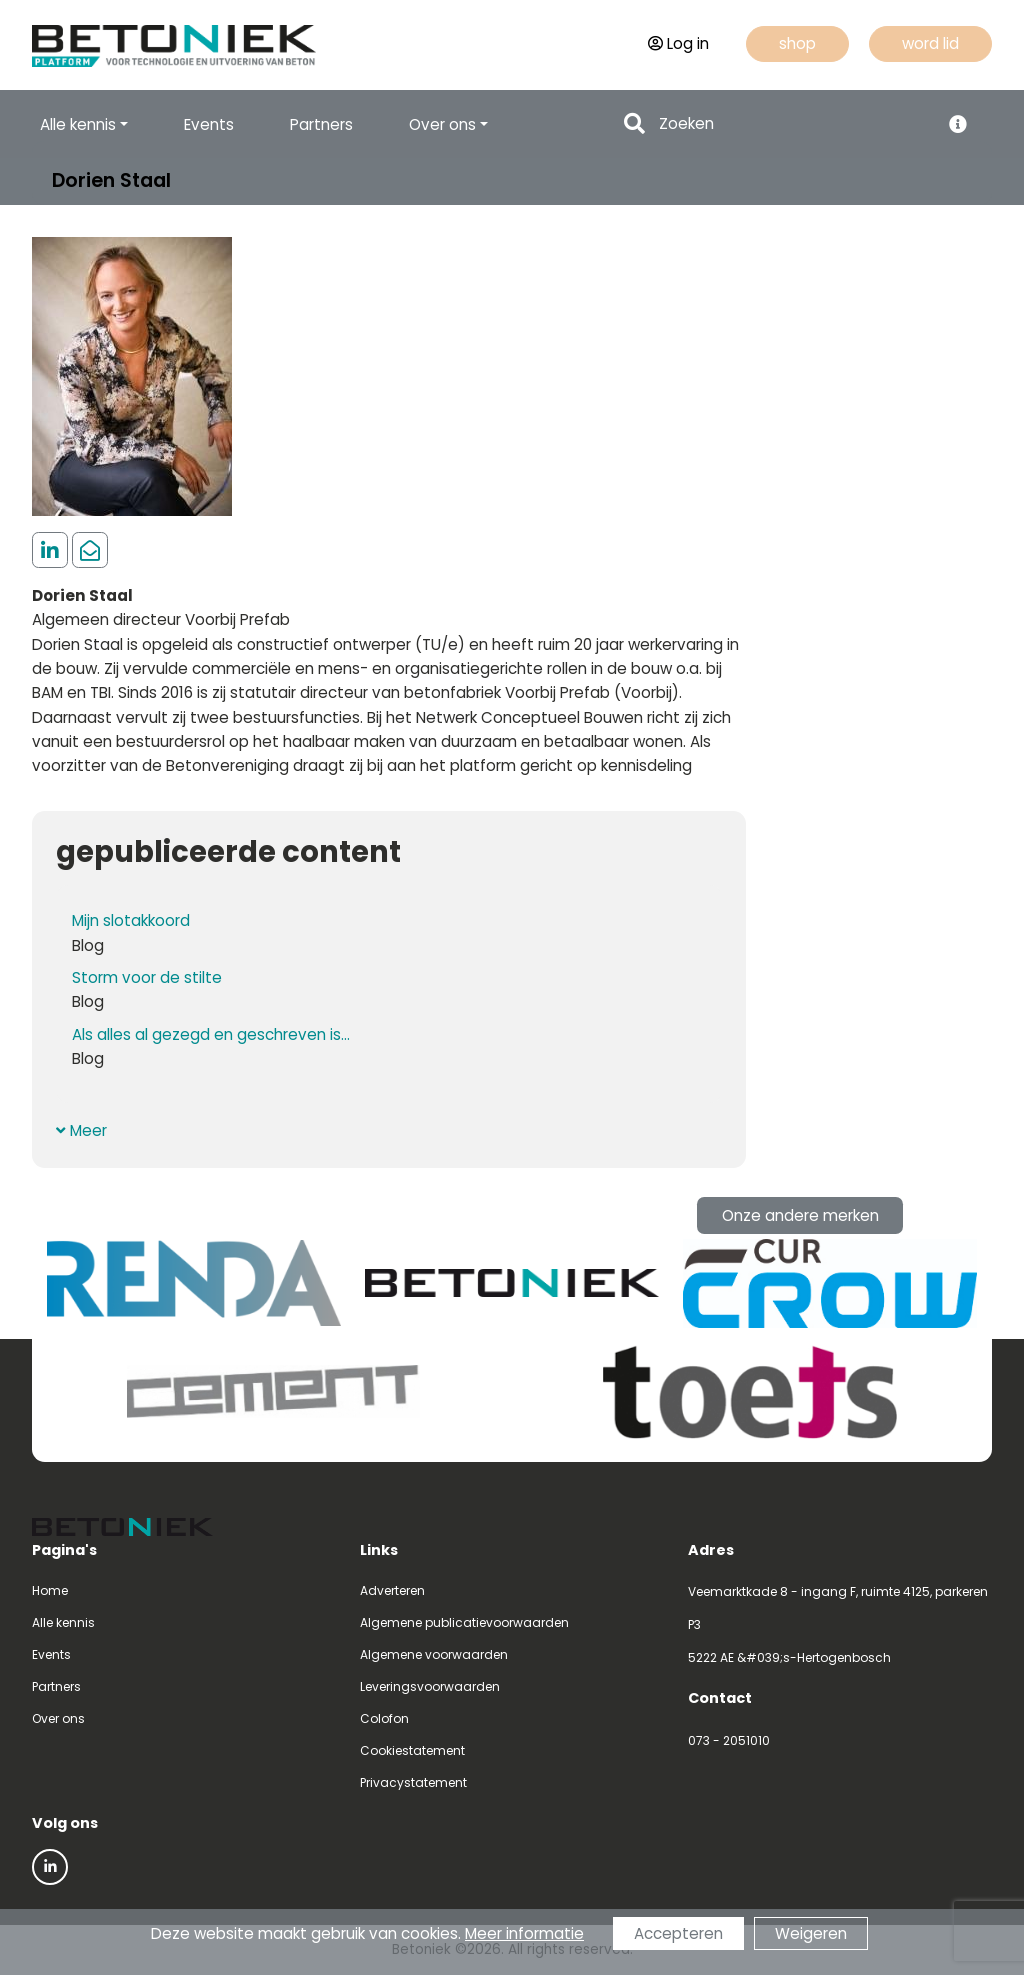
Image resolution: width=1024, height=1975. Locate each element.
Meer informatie (524, 1933)
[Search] (793, 124)
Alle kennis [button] (78, 124)
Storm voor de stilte (147, 977)
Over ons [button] (442, 124)
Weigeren (811, 1933)
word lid (930, 43)
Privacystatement (413, 1782)
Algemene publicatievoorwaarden (464, 1622)
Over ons (58, 1718)
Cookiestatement (412, 1750)
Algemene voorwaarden (434, 1654)
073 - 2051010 (729, 1740)
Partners (321, 124)
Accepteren (678, 1933)
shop (797, 43)
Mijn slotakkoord (131, 920)
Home (50, 1590)
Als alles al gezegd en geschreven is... (211, 1034)
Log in (678, 43)
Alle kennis (63, 1622)
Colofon (384, 1718)
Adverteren (392, 1590)
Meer (81, 1130)
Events (209, 124)
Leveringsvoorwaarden (430, 1686)
